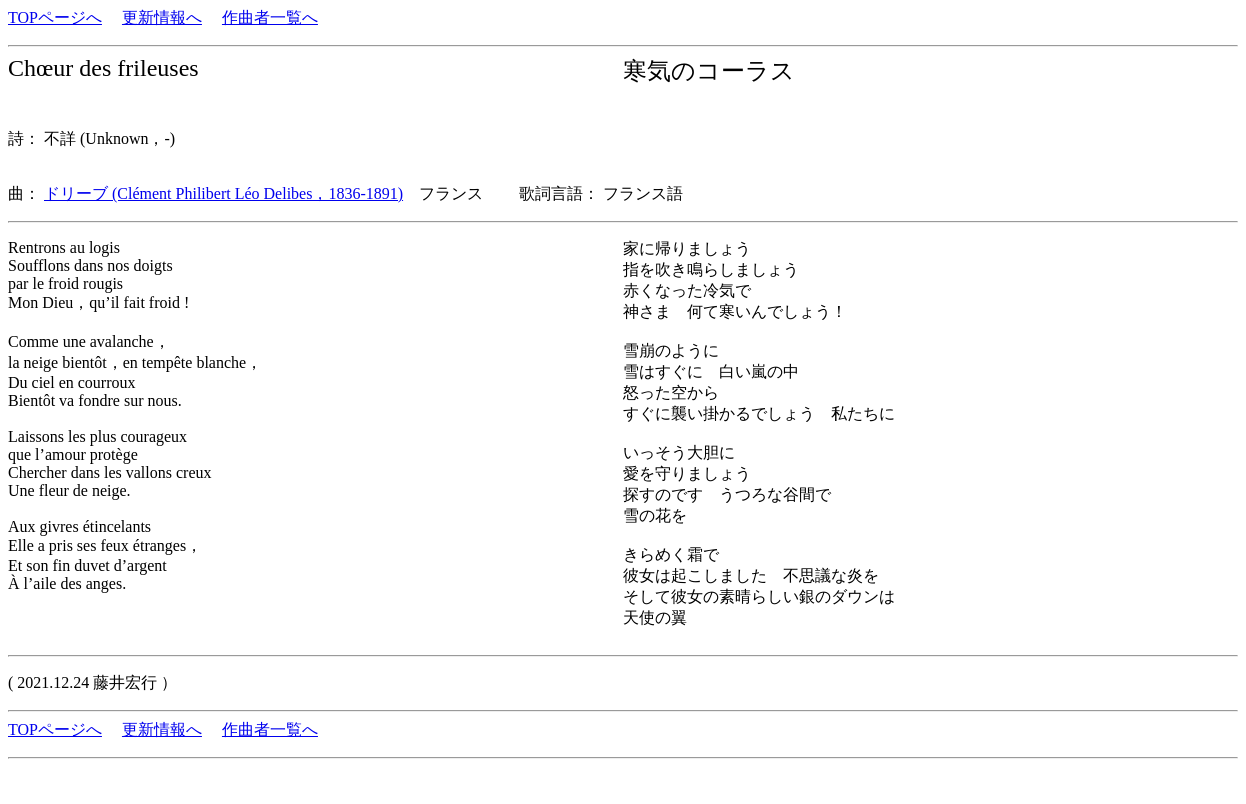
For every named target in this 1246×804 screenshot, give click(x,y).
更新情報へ (162, 17)
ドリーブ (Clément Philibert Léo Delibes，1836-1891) (223, 193)
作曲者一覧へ (270, 17)
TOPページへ (55, 17)
